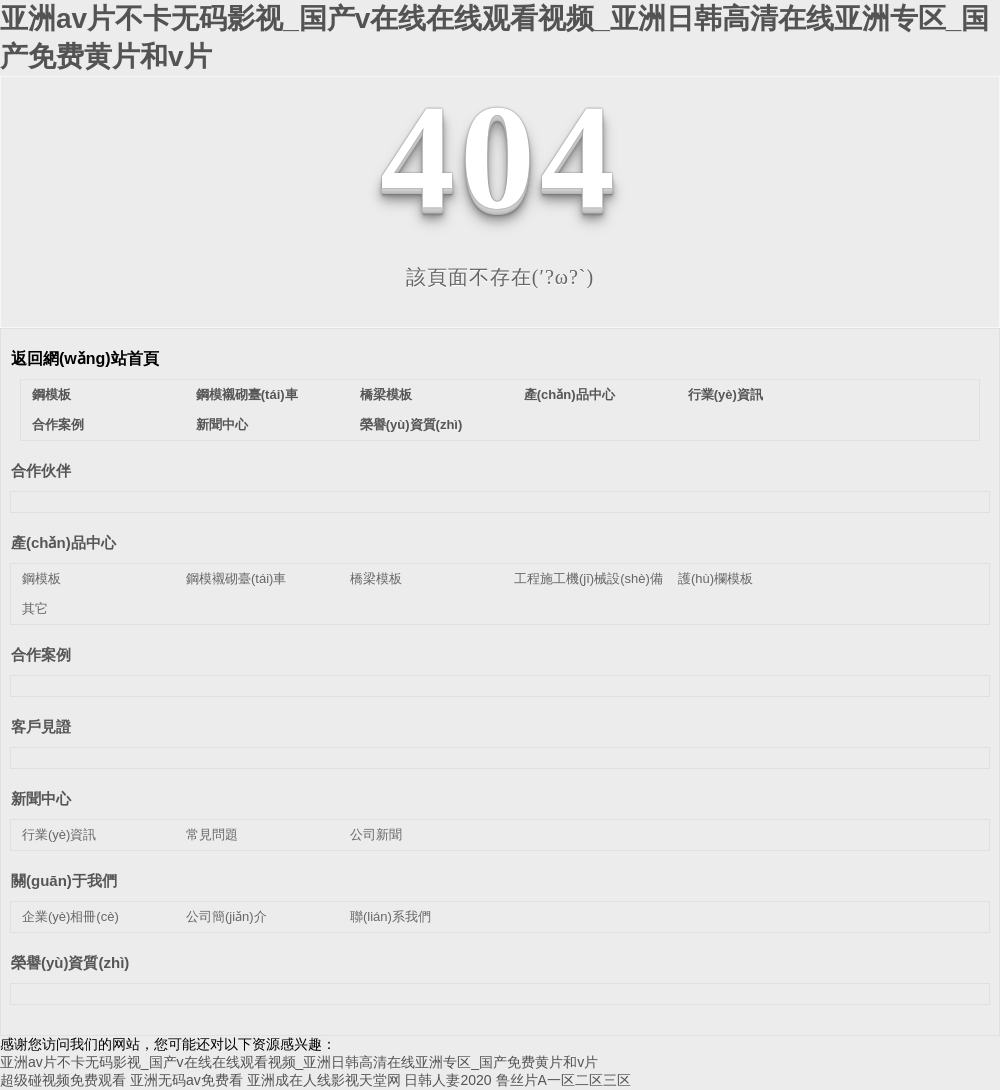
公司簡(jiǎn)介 (226, 916)
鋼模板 (51, 394)
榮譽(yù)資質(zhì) (411, 424)
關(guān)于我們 (64, 880)
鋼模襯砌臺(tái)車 (247, 394)
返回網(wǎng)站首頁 (85, 358)
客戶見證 (41, 726)
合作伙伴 (41, 470)
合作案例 (58, 424)
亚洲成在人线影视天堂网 (324, 1080)
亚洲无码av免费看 (186, 1080)
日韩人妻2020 (447, 1080)
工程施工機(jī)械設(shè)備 (588, 578)
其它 (35, 608)
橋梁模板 (386, 394)
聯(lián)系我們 (390, 916)
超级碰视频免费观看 (63, 1080)
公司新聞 (376, 834)
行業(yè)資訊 (725, 394)
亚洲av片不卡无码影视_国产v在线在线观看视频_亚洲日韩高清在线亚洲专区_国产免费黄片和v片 (299, 1062)
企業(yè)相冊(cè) (70, 916)
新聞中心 (222, 424)
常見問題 (212, 834)
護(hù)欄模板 (715, 578)
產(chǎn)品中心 (569, 394)
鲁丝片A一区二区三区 (563, 1080)
